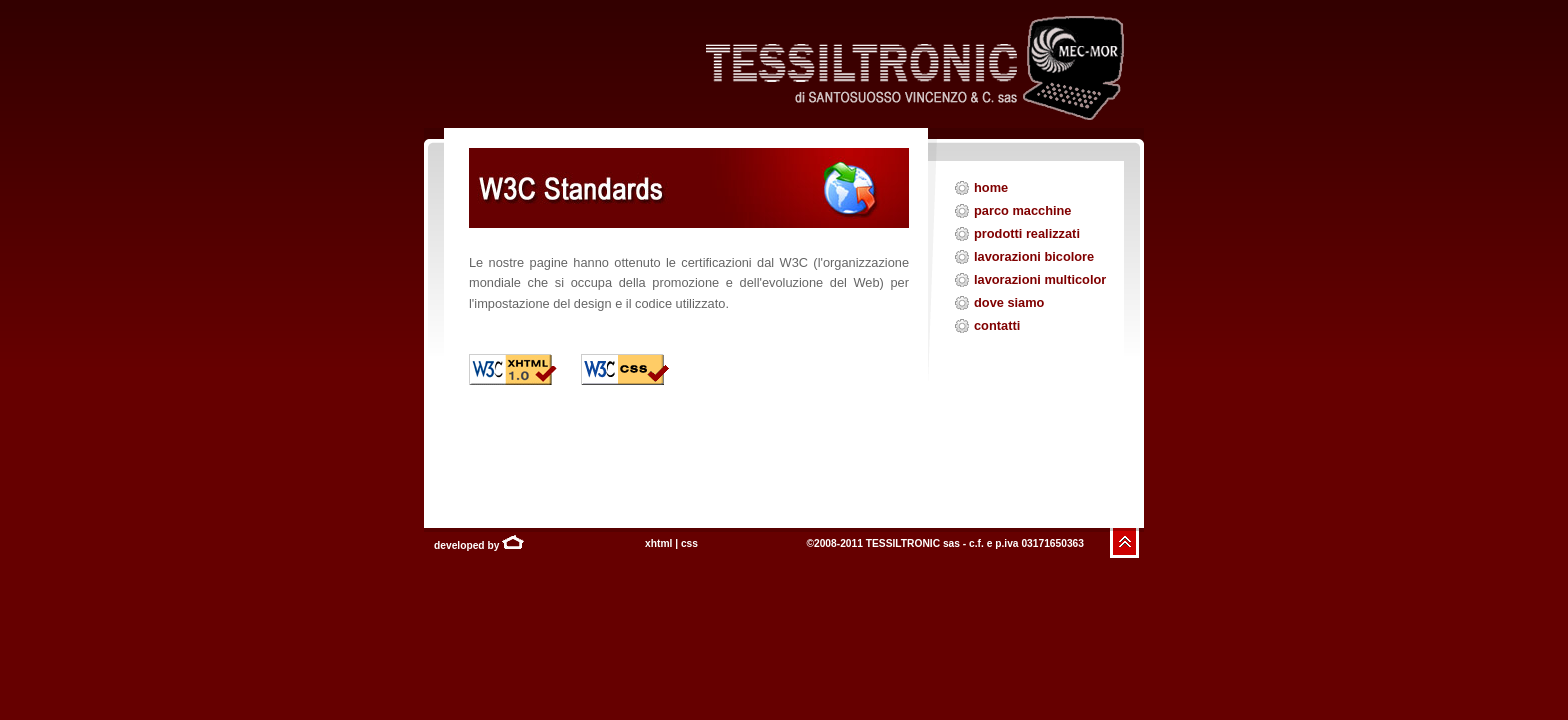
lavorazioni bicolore (1034, 256)
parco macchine (1022, 210)
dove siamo (1009, 302)
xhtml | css (671, 543)
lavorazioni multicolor (1040, 279)
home (991, 187)
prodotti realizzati (1027, 233)
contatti (997, 325)
